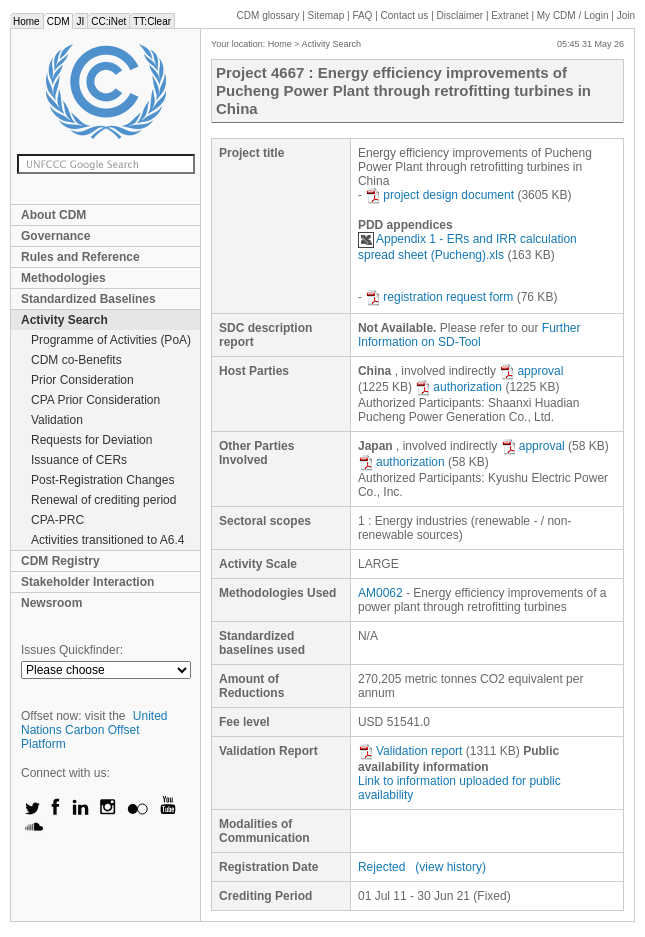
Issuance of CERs (79, 460)
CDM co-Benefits (76, 360)
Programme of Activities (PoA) (111, 340)
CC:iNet (108, 21)
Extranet (509, 15)
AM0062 (380, 593)
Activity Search (64, 320)
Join (626, 15)
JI (80, 21)
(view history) (450, 867)
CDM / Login (574, 15)
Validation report (410, 751)
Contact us (405, 15)
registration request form (439, 297)
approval (531, 371)
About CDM (53, 215)
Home (26, 21)
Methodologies (63, 278)
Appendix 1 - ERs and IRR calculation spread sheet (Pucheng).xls (467, 247)
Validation (57, 420)
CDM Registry (60, 561)
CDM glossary (268, 15)
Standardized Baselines (88, 299)
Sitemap (326, 15)
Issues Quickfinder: (72, 650)
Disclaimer (460, 15)
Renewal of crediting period (103, 500)
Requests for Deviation (91, 440)
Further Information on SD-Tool (469, 335)
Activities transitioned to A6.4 (107, 540)
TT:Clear (152, 21)
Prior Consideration (82, 380)
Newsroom (51, 603)
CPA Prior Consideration (95, 400)
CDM (58, 21)
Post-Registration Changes (102, 480)
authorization (458, 387)
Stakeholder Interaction (87, 582)
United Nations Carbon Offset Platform (94, 730)
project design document (439, 195)
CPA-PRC (57, 520)
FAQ (362, 15)
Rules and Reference (80, 257)
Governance (55, 236)
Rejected (381, 867)
